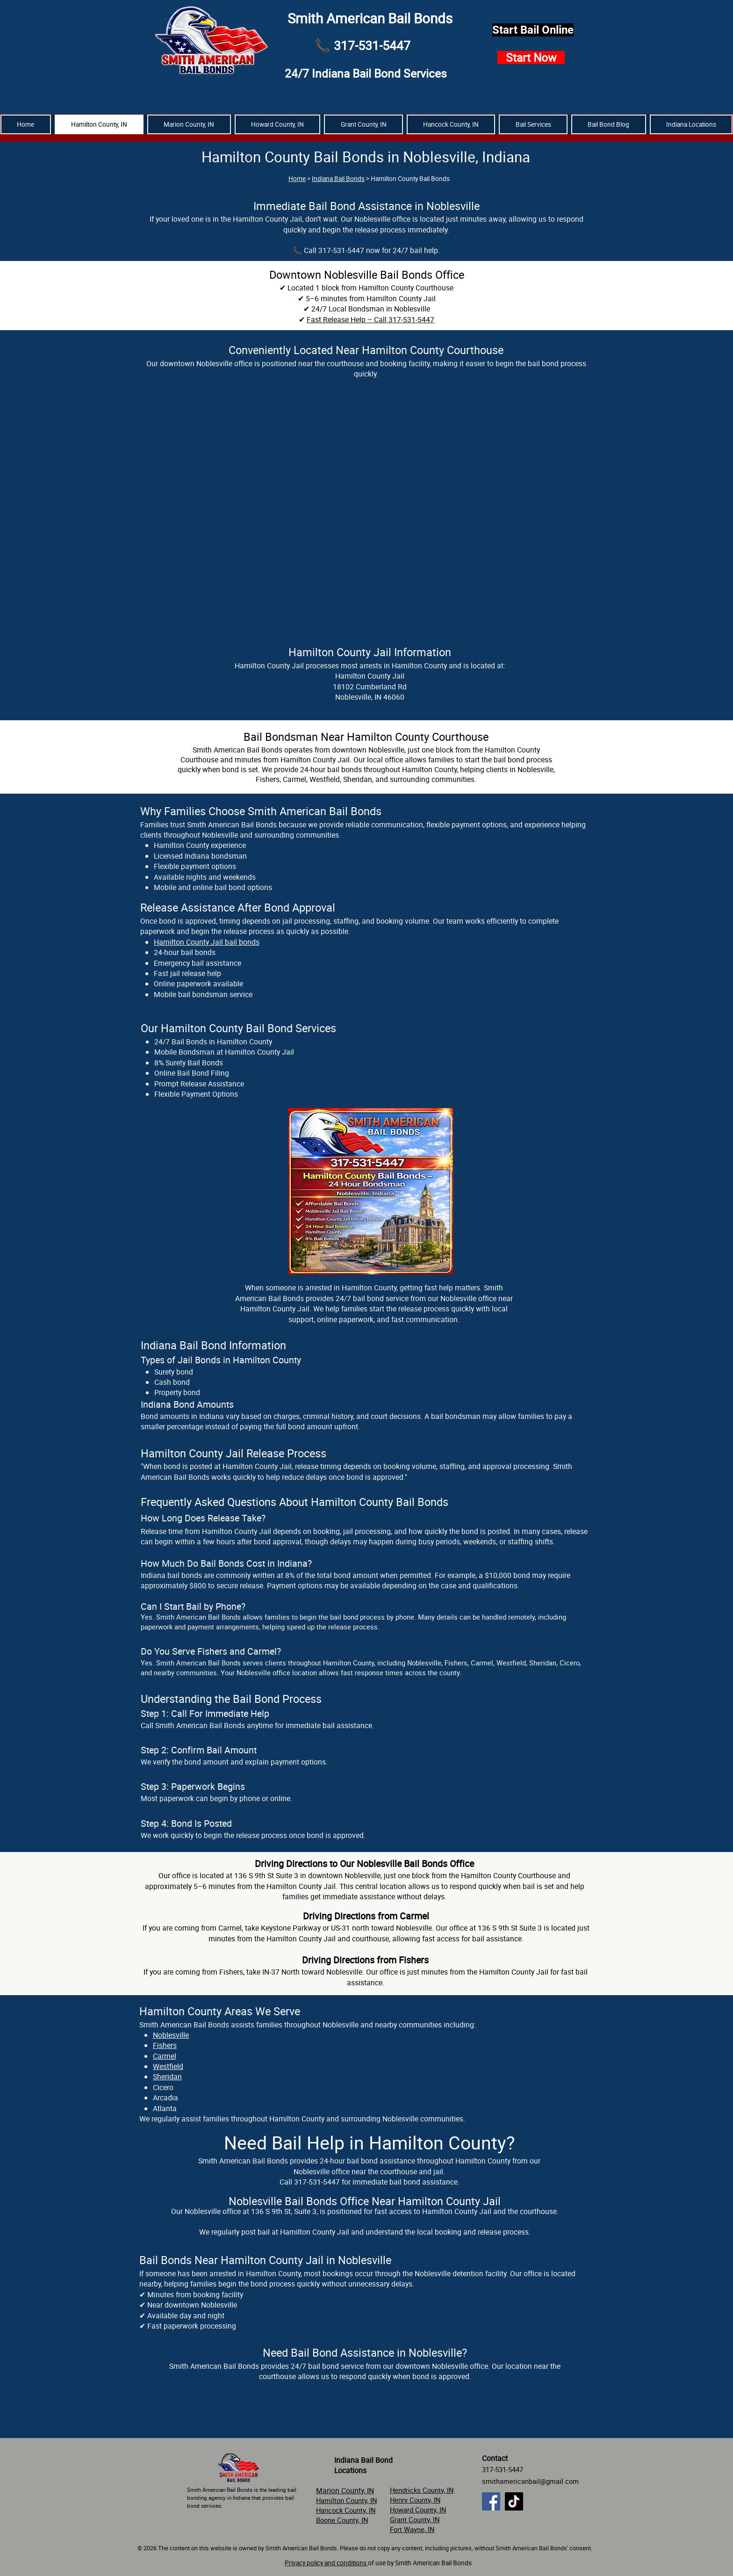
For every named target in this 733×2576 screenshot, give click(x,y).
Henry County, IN (415, 2499)
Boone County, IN (342, 2520)
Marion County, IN (345, 2490)
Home (297, 178)
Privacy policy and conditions (326, 2563)
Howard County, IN (418, 2509)
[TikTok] (514, 2501)
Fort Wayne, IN (412, 2529)
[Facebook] (491, 2501)
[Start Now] (531, 57)
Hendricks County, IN (421, 2490)
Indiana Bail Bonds (338, 178)
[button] (691, 124)
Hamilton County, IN (346, 2500)
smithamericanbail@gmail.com (530, 2481)
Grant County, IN (414, 2519)
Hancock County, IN (345, 2510)
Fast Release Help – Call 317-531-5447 (370, 319)
